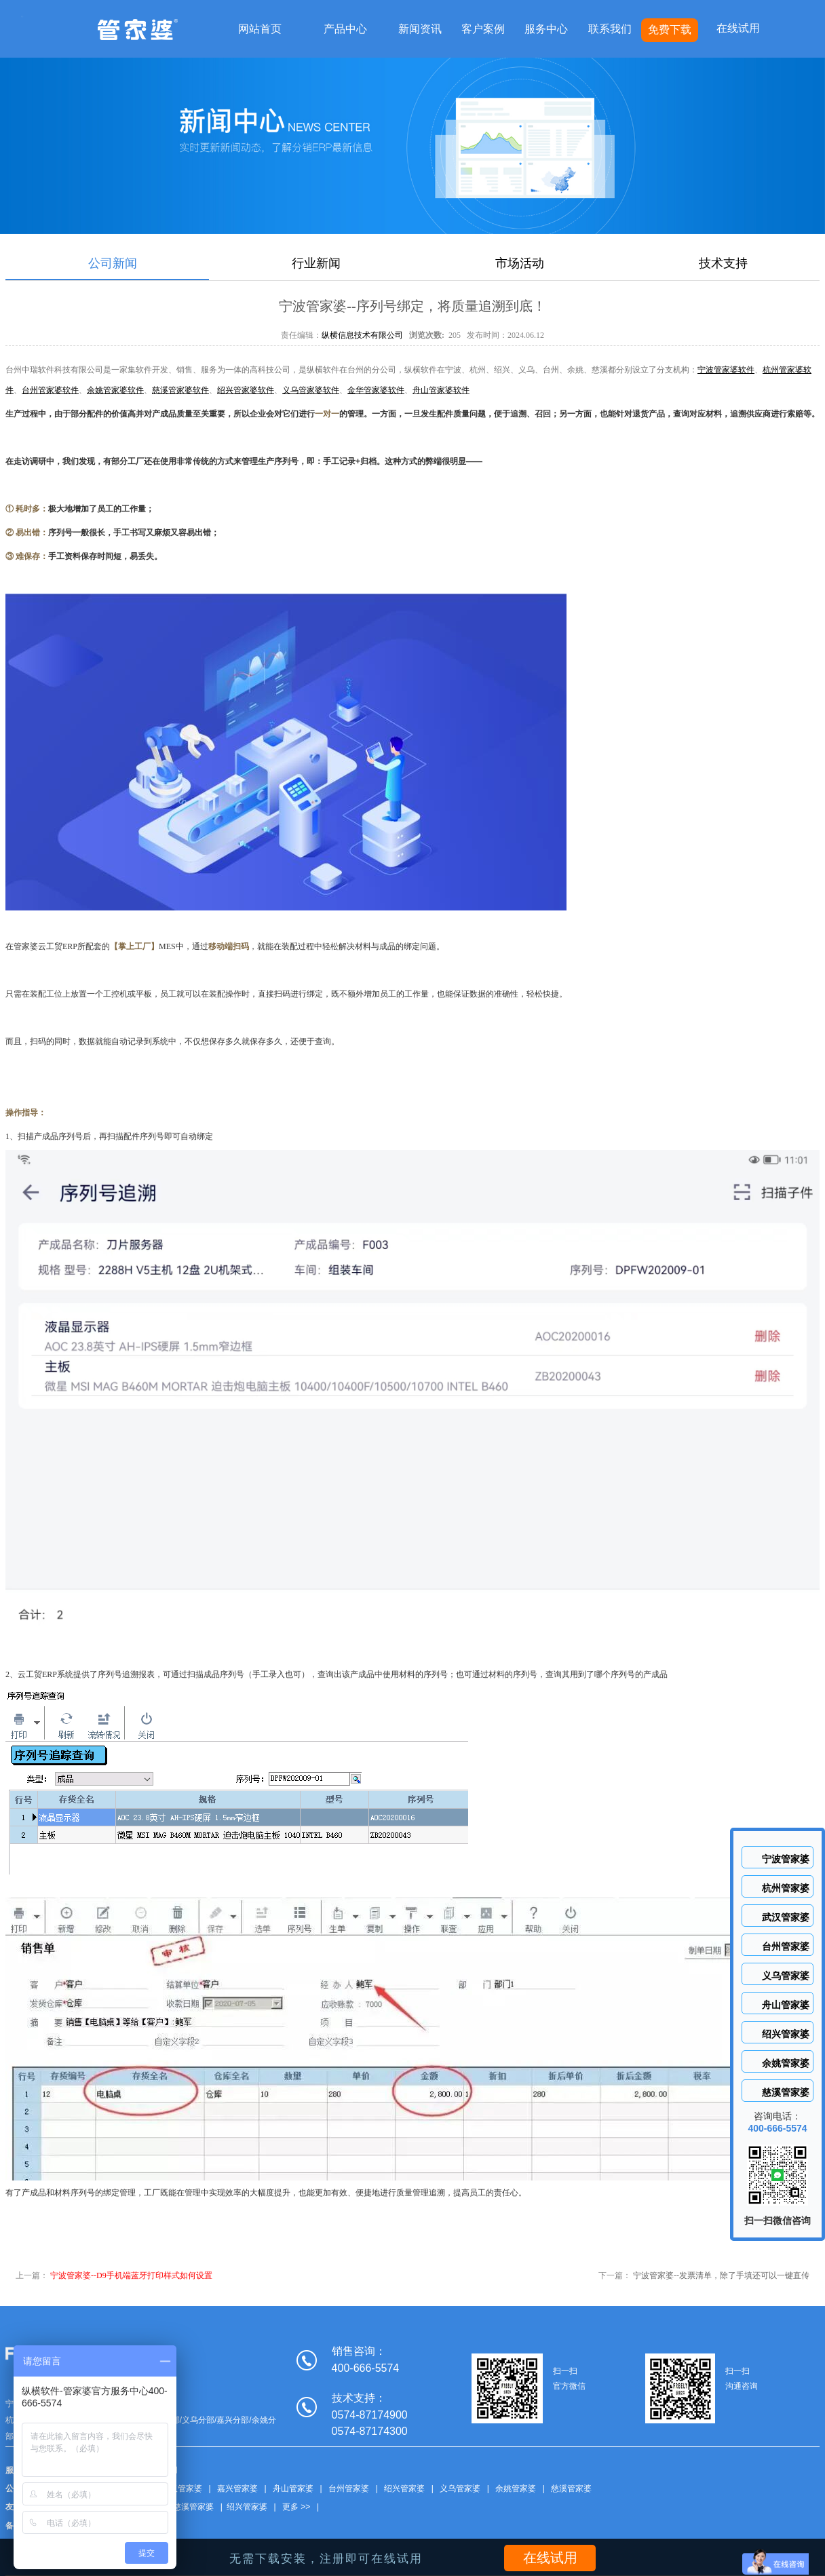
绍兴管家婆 (404, 2488)
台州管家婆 (348, 2488)
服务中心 (546, 29)
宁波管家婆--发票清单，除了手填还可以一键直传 (721, 2275)
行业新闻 (316, 263)
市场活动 (519, 263)
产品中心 (345, 29)
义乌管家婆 (460, 2488)
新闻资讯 (420, 29)
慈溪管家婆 (571, 2488)
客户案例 (483, 29)
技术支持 (723, 263)
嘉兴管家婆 (237, 2488)
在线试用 (738, 28)
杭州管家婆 (785, 1888)
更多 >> (296, 2507)
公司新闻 (112, 263)
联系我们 (610, 29)
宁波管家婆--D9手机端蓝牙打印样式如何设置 (131, 2275)
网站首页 (260, 29)
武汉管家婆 (181, 2488)
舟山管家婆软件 (440, 390)
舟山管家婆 (293, 2488)
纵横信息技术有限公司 (362, 335)
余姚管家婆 (515, 2488)
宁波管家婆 (785, 1858)
